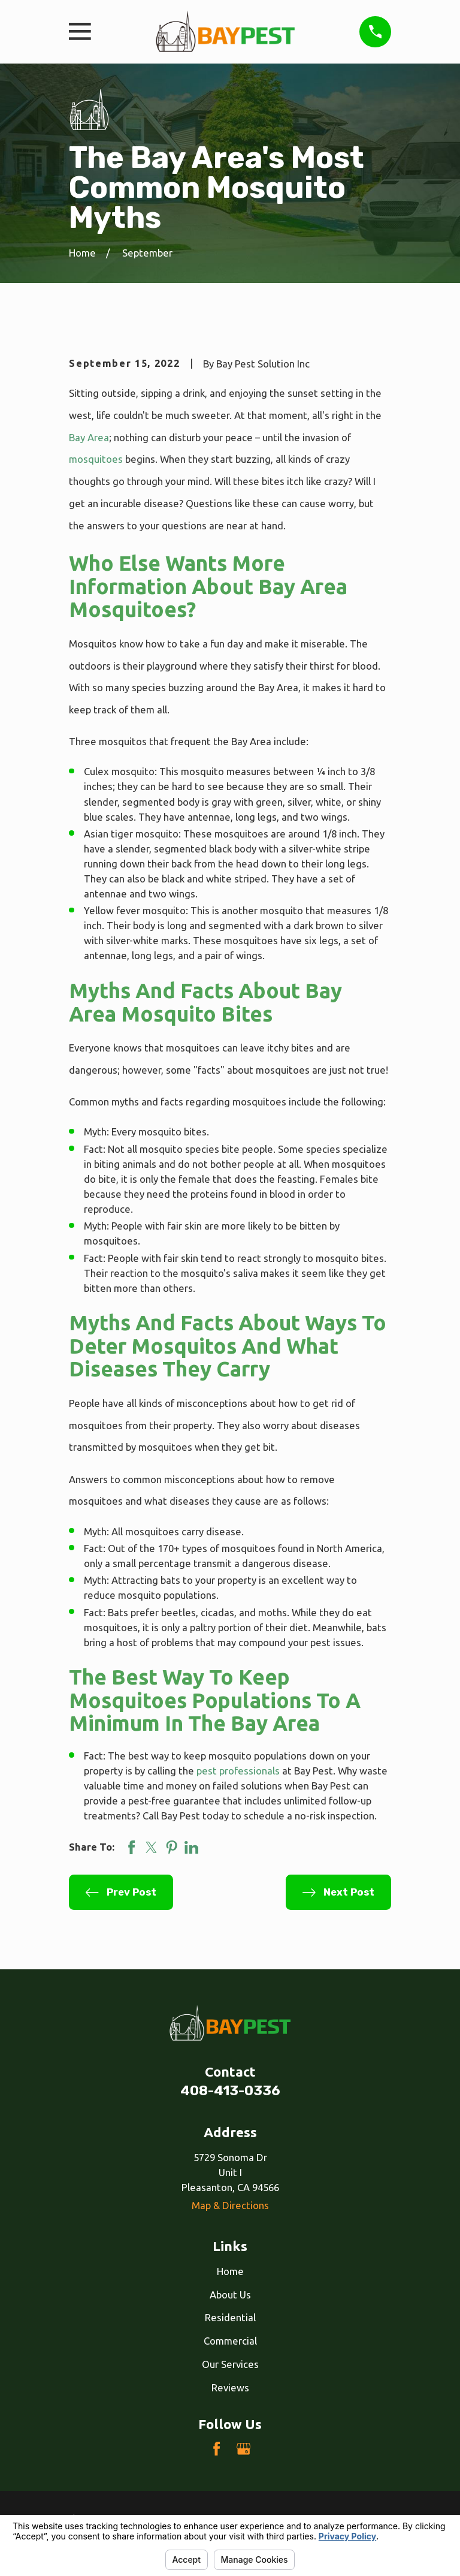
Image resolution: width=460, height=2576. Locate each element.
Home (230, 2271)
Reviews (230, 2387)
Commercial (230, 2340)
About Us (230, 2294)
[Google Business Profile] (243, 2449)
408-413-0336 (230, 2091)
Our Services (230, 2364)
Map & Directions (230, 2205)
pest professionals (238, 1770)
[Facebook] (216, 2449)
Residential (230, 2317)
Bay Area (89, 437)
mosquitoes (96, 459)
